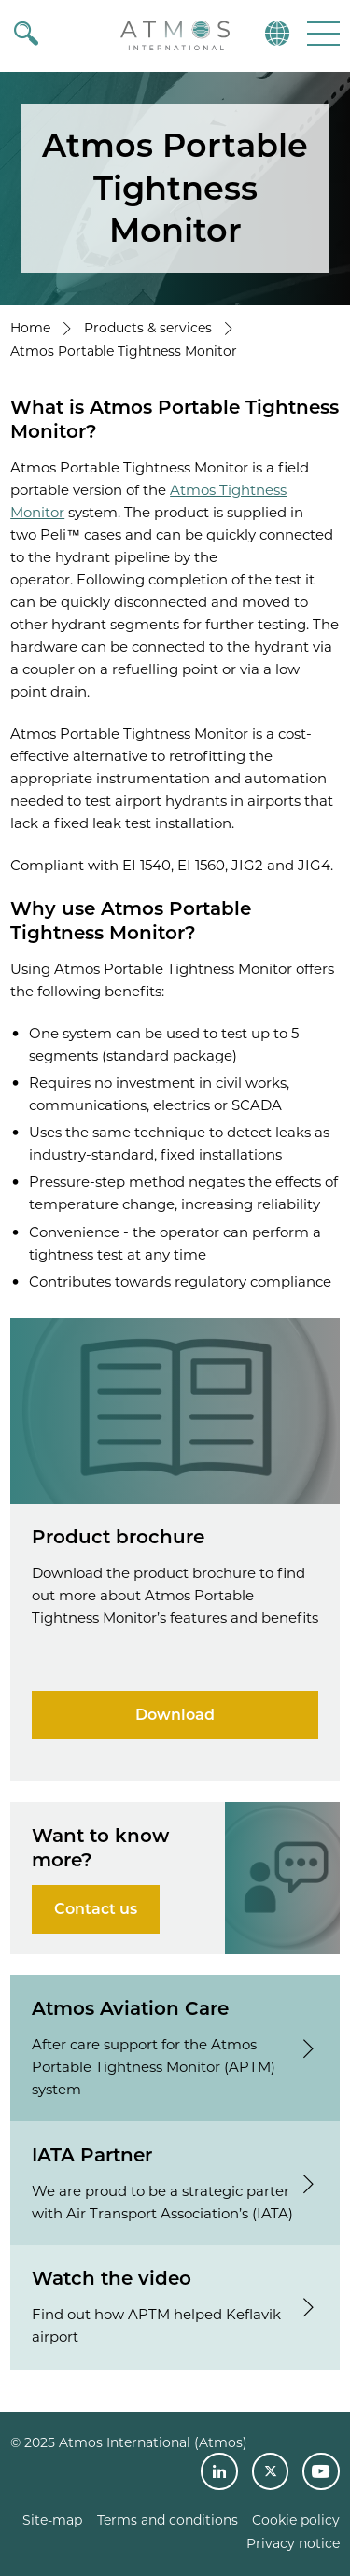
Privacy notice (293, 2543)
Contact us (95, 1909)
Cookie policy (296, 2520)
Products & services (148, 327)
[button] (321, 33)
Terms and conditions (167, 2520)
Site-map (52, 2520)
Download (175, 1715)
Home (30, 327)
